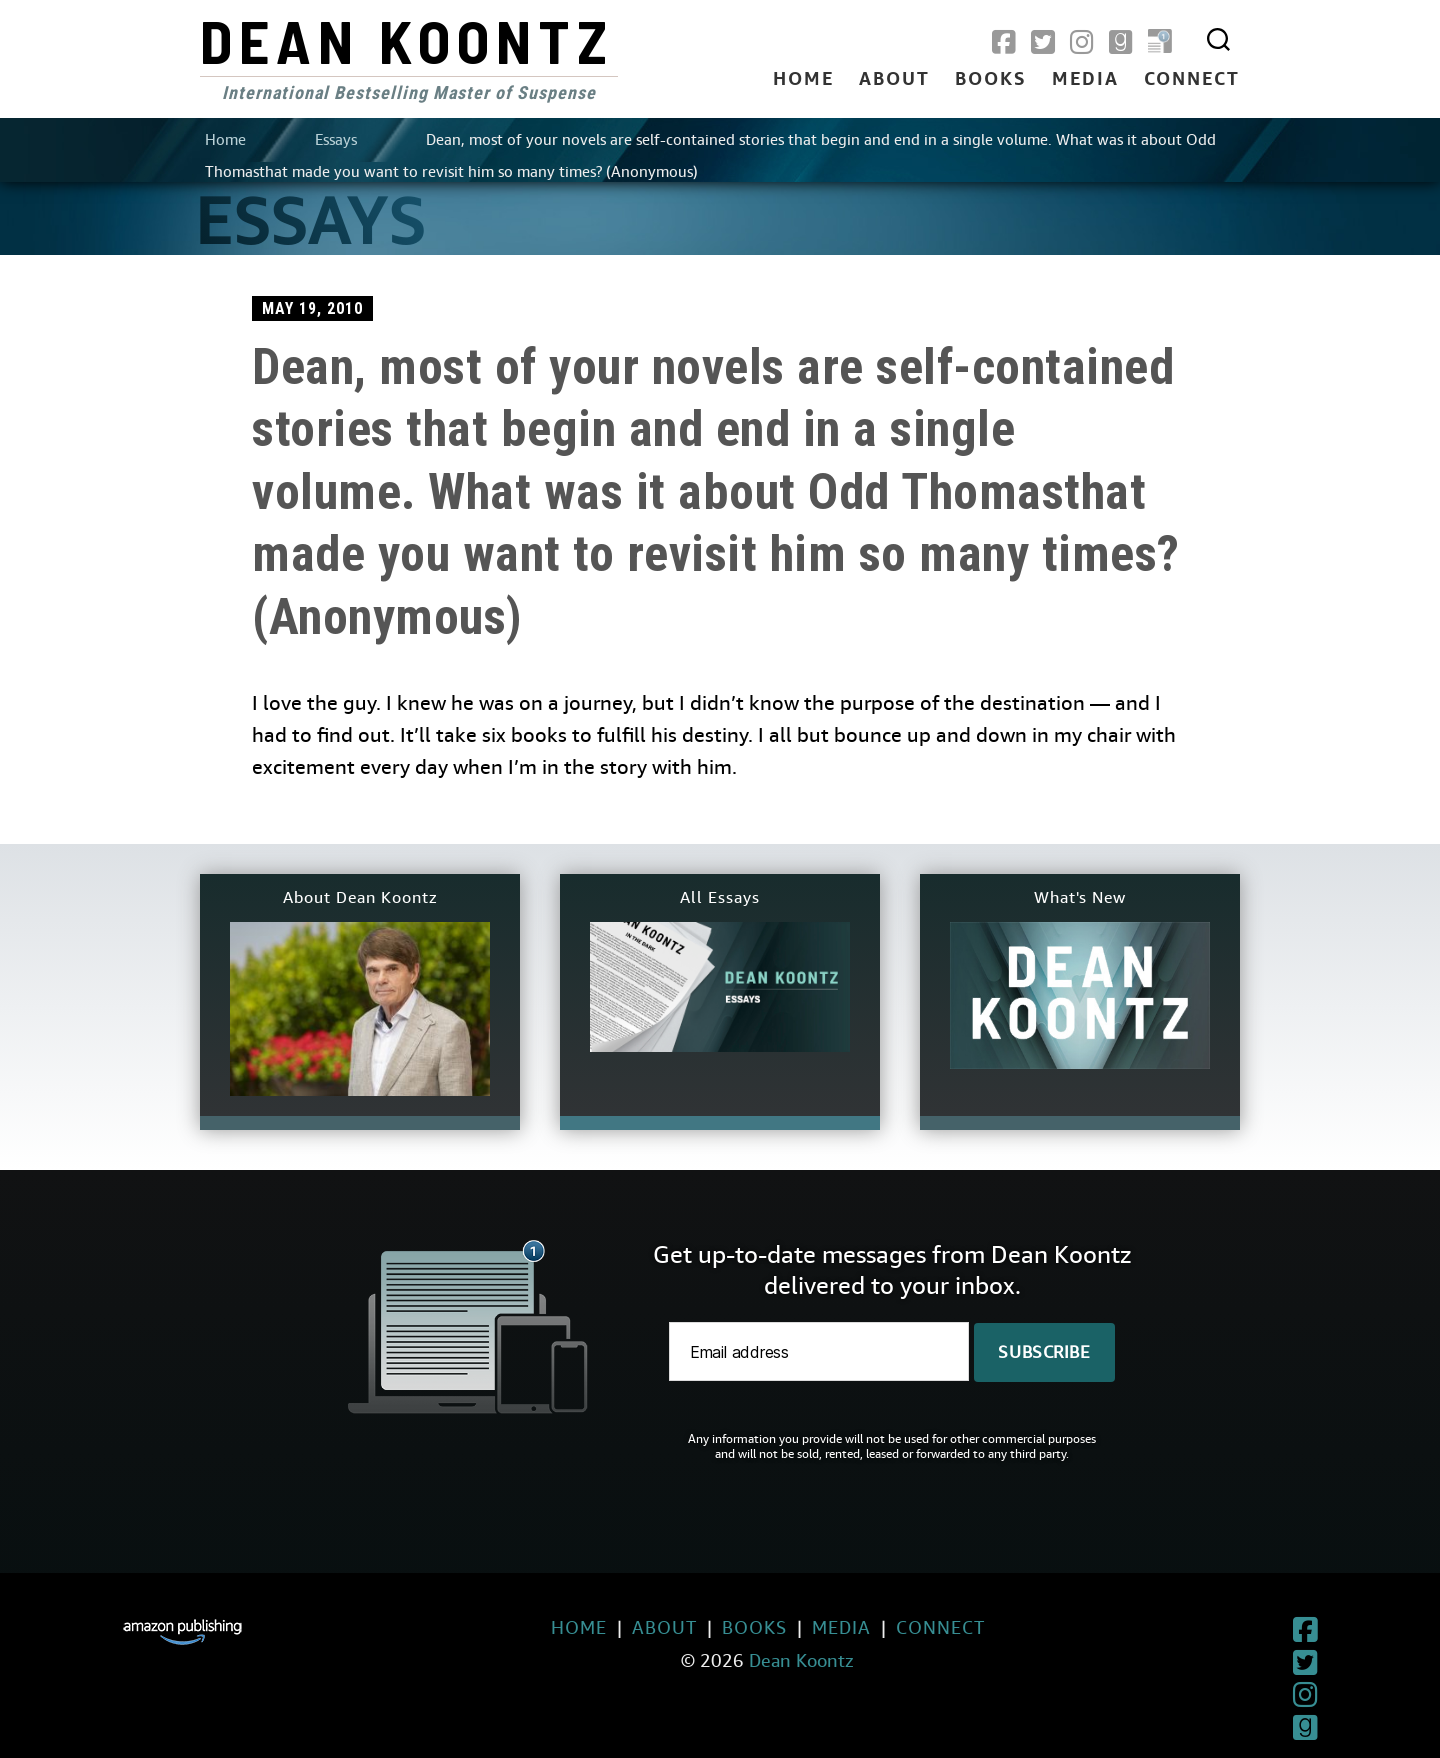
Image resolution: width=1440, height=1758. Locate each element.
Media (1085, 80)
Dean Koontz (407, 40)
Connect (1192, 80)
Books (991, 80)
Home (803, 80)
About (894, 80)
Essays (336, 140)
